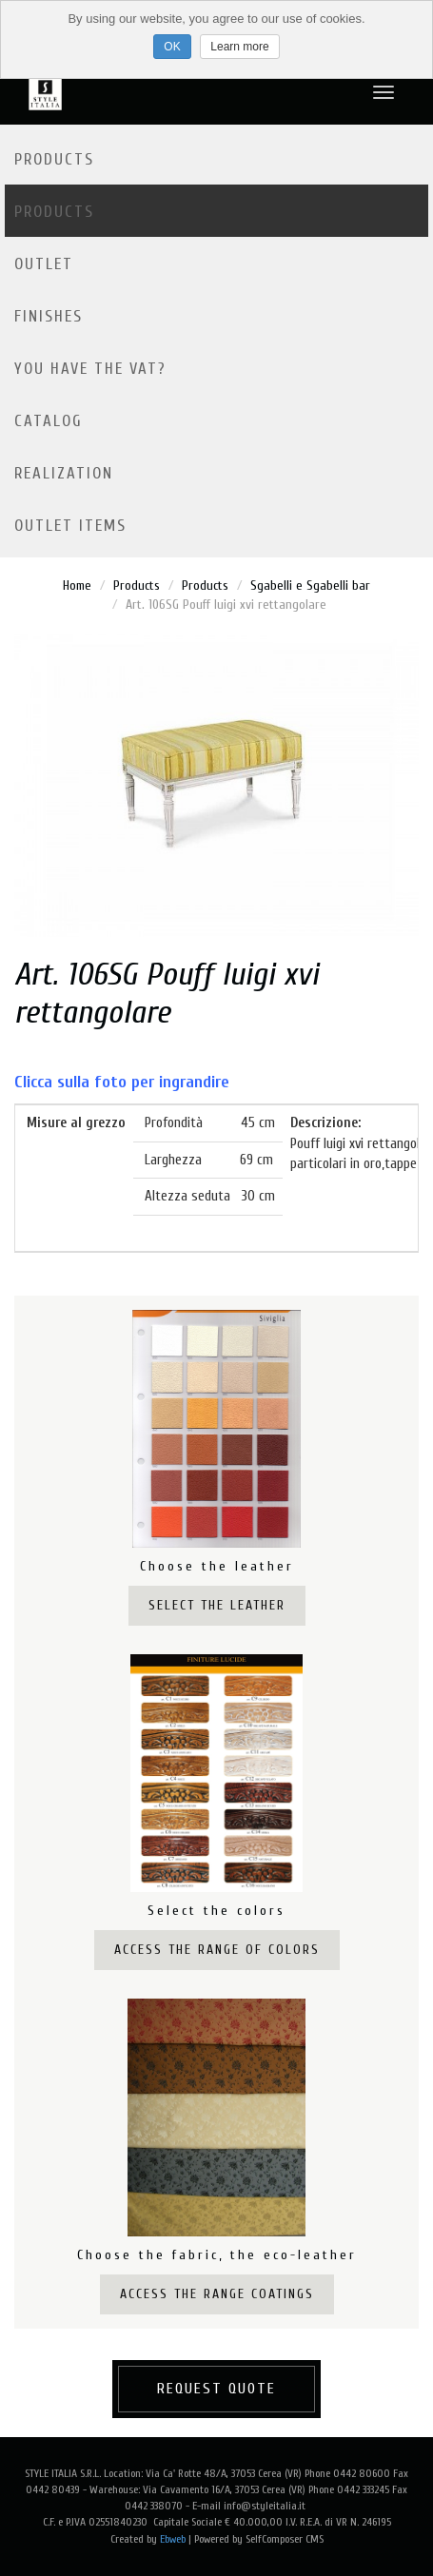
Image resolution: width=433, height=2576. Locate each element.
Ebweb (173, 2539)
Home (77, 585)
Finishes (48, 316)
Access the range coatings (217, 2294)
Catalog (48, 421)
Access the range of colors (217, 1950)
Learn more (239, 46)
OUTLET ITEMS (70, 526)
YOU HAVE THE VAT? (90, 369)
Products (54, 159)
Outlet (43, 264)
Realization (63, 473)
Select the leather (216, 1605)
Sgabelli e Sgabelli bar (310, 585)
